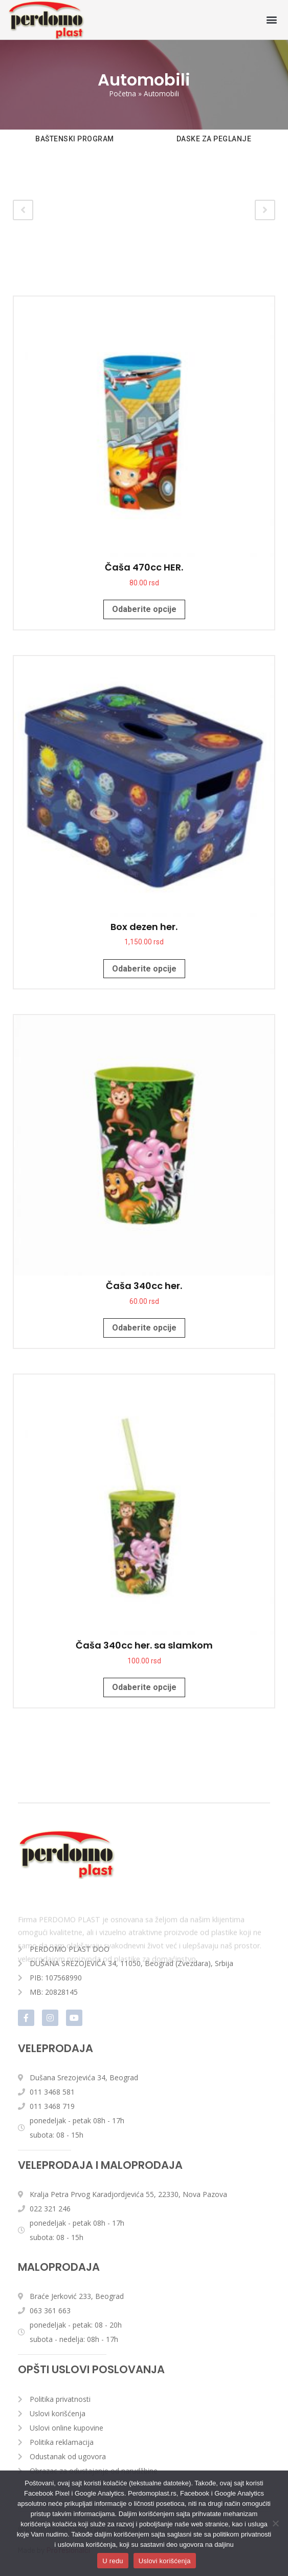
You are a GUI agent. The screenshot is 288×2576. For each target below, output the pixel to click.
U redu (112, 2561)
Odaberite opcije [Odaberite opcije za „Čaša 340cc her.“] (144, 1328)
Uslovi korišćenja (165, 2561)
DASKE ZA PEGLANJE (214, 139)
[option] (74, 147)
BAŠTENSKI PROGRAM (74, 139)
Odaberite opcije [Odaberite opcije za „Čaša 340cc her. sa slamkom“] (144, 1687)
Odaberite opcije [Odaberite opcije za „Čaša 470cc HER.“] (144, 609)
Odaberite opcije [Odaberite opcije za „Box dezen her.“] (144, 969)
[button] (271, 19)
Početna (122, 93)
